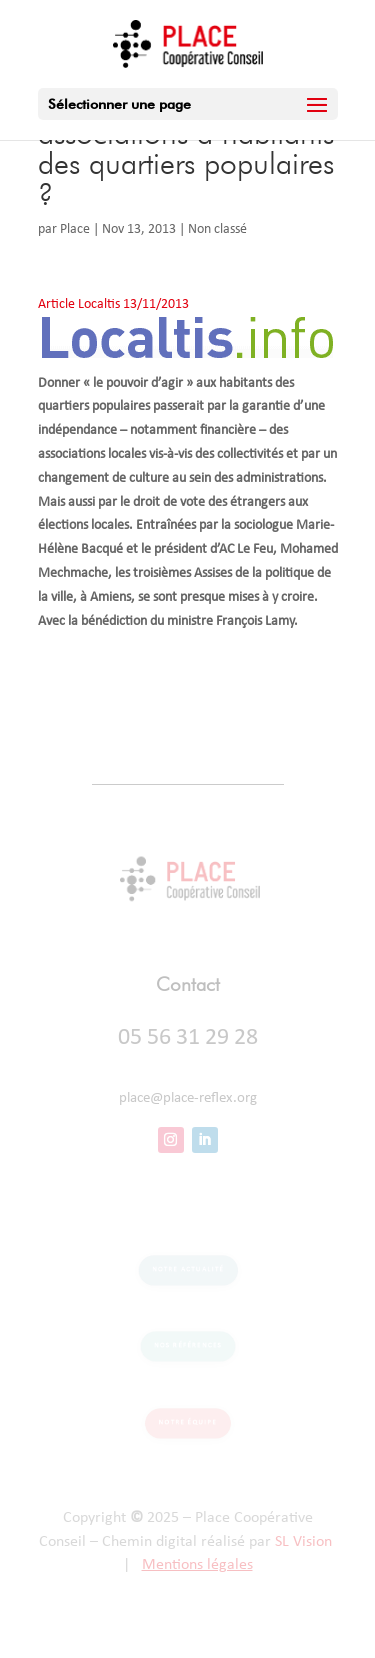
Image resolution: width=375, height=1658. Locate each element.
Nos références (187, 1346)
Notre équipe (187, 1423)
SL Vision (303, 1542)
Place (75, 229)
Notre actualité (188, 1269)
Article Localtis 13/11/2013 (113, 304)
